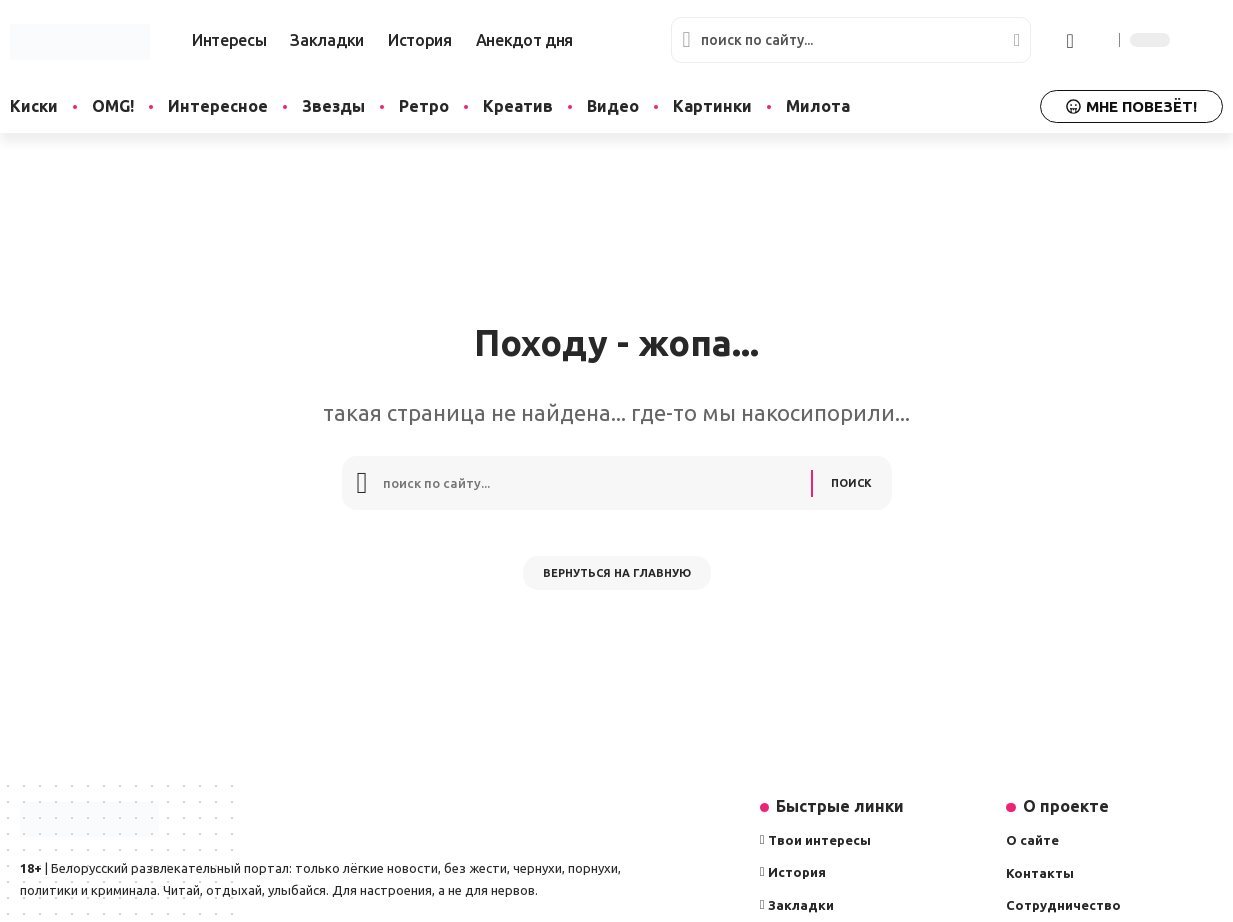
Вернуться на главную (616, 583)
